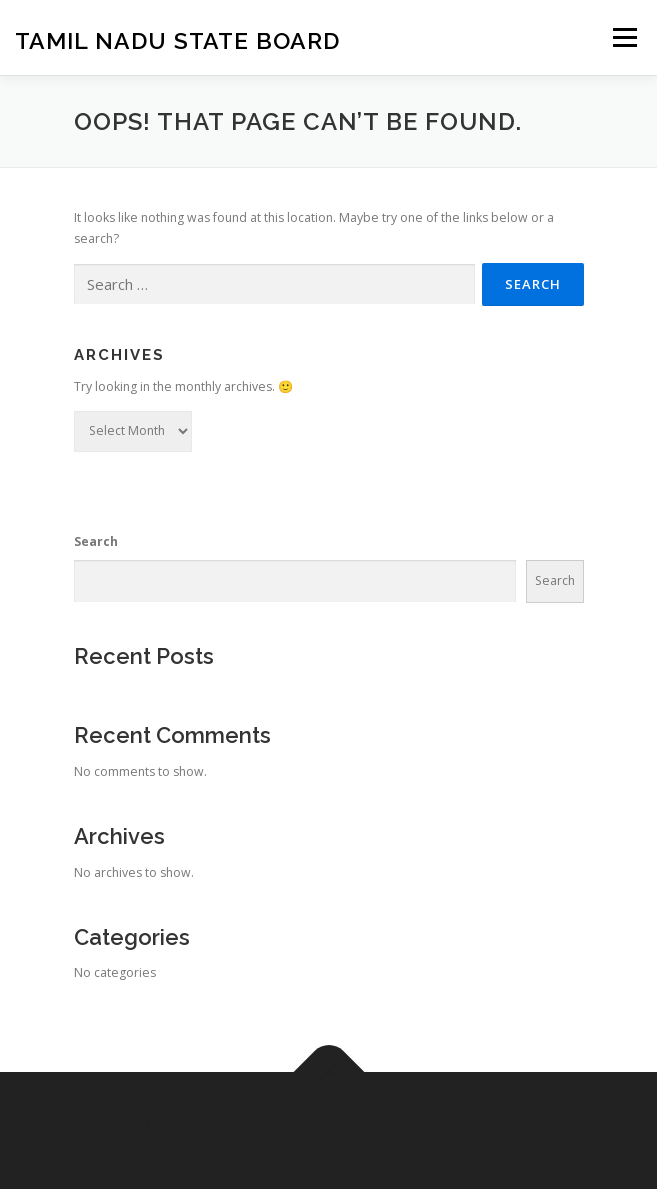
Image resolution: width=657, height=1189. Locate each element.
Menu (623, 37)
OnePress (441, 1118)
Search (96, 541)
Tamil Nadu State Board (177, 39)
